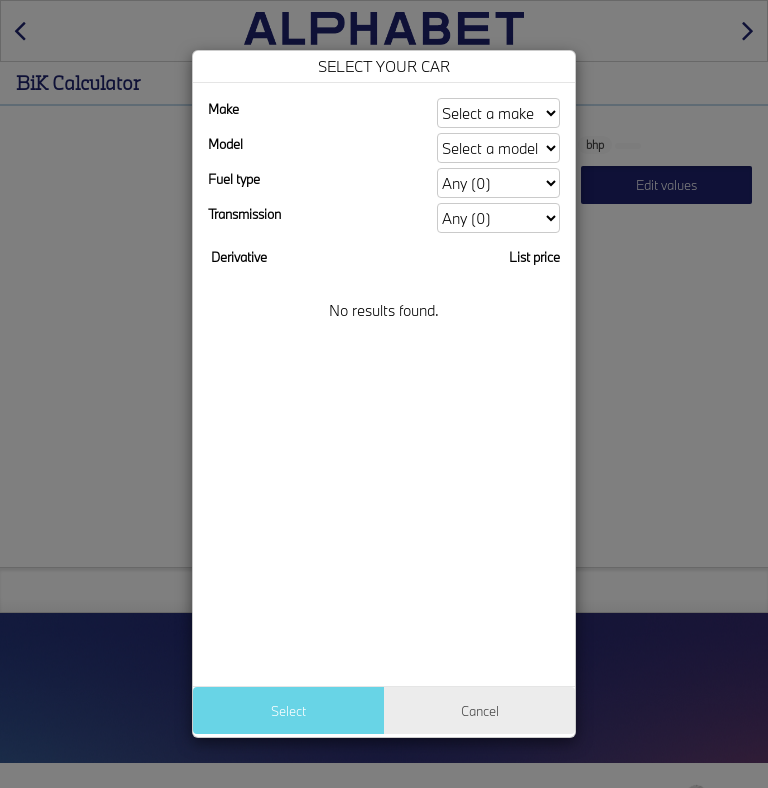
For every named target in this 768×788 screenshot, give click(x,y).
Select (288, 711)
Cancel (480, 711)
